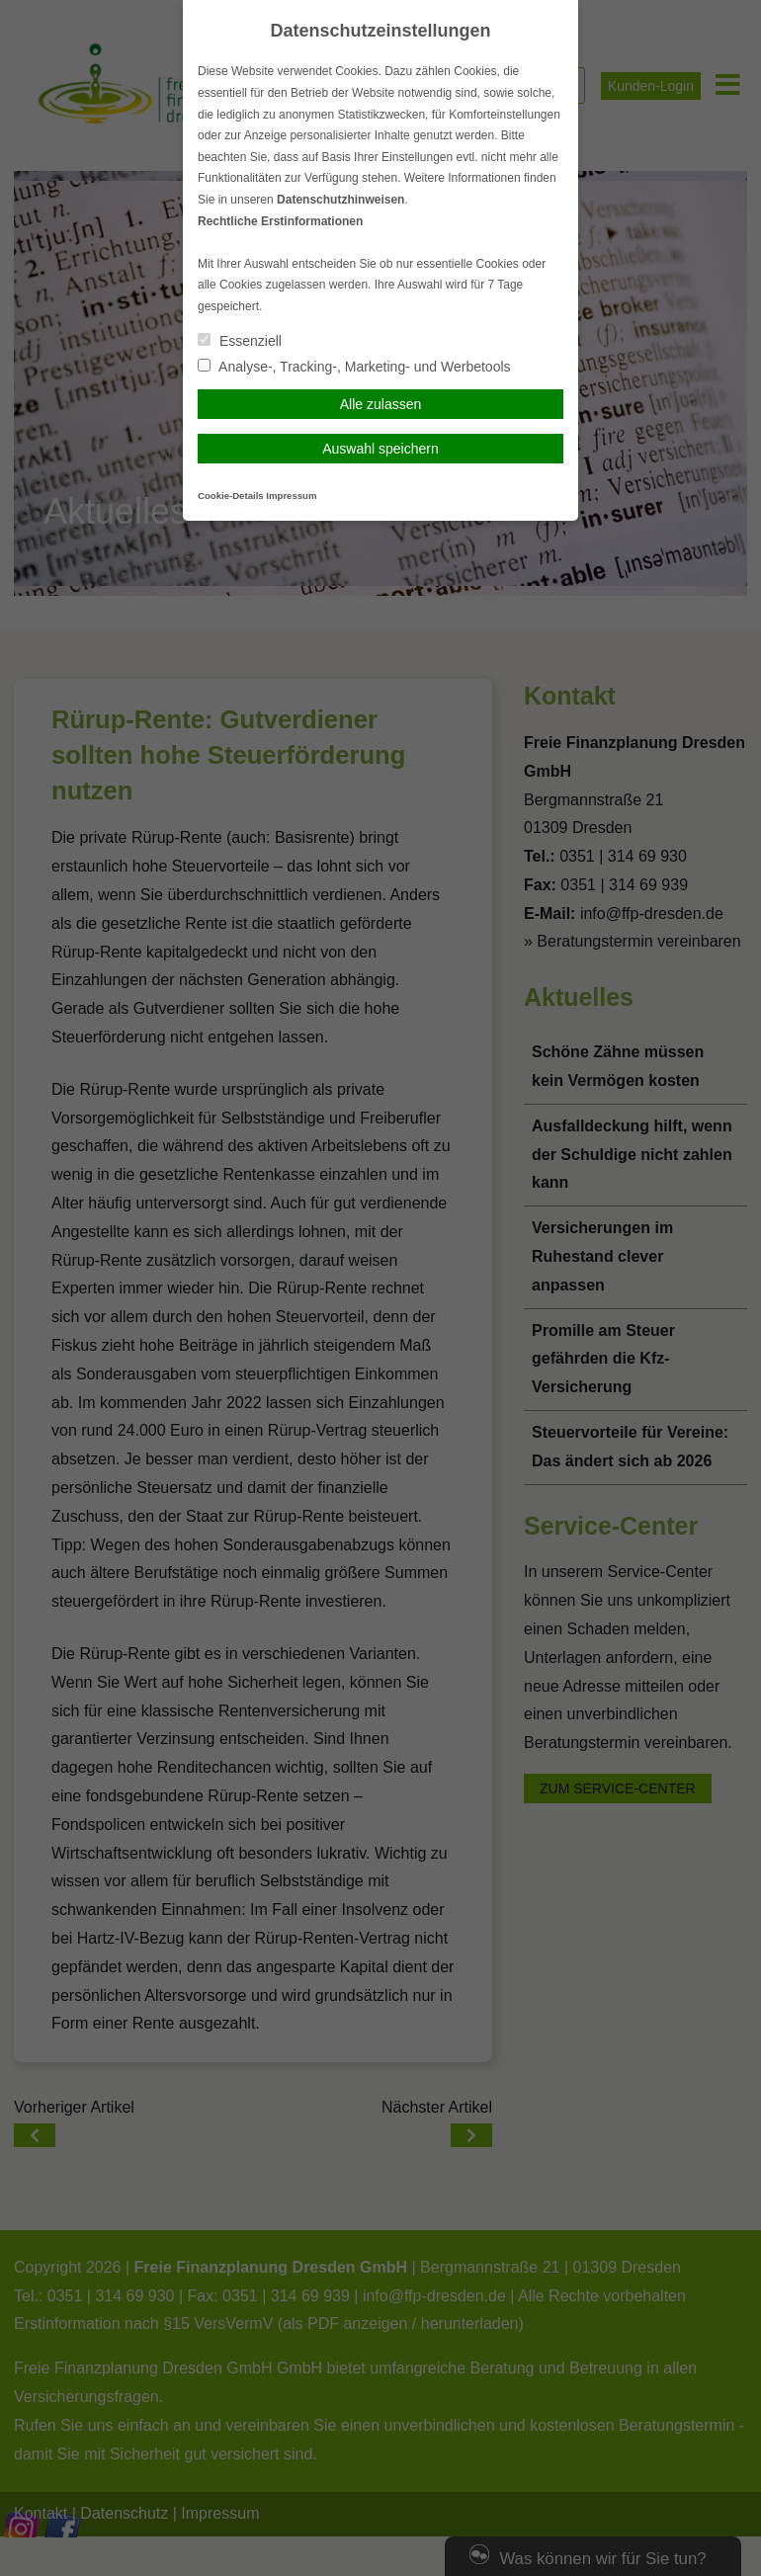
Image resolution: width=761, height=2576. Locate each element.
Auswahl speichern (380, 449)
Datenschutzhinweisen (340, 200)
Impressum (291, 495)
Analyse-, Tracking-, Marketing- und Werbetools (354, 366)
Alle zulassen (381, 404)
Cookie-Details (231, 495)
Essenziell (240, 341)
